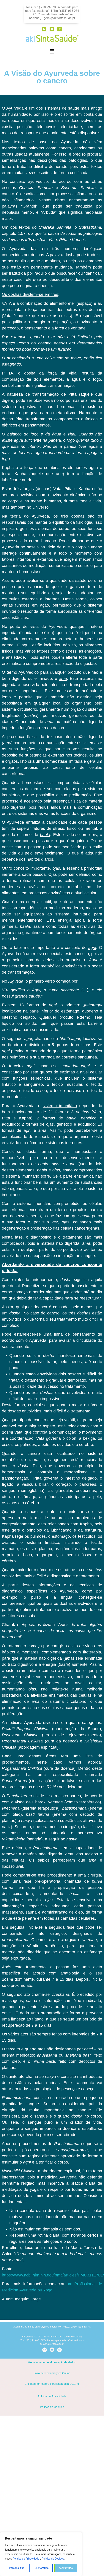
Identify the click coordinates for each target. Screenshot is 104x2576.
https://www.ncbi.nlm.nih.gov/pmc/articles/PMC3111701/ (53, 2275)
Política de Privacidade (26, 2558)
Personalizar (16, 2567)
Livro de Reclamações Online (52, 2373)
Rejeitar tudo (41, 2567)
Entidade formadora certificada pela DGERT (52, 2383)
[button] (52, 51)
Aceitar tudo (66, 2567)
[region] (41, 2554)
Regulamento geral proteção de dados (52, 2362)
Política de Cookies (53, 2558)
